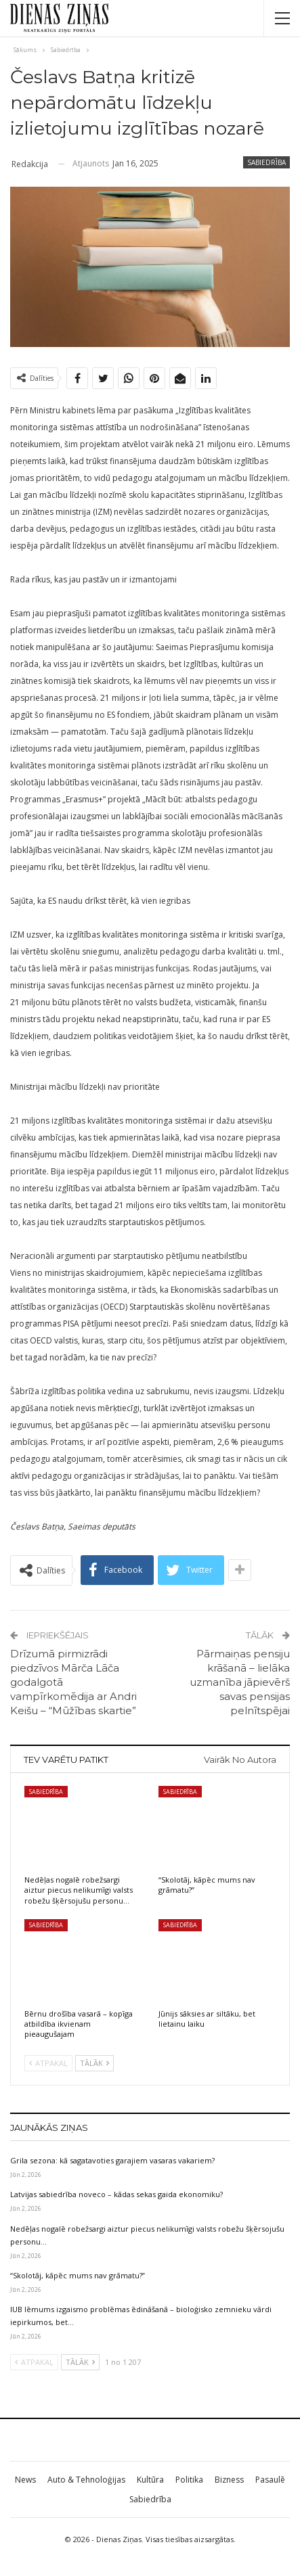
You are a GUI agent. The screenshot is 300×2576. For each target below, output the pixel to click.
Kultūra (150, 2479)
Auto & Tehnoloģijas (86, 2479)
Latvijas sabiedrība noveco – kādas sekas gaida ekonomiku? (116, 2194)
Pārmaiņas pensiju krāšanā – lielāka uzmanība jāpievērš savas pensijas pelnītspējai (240, 1682)
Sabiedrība (266, 162)
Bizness (229, 2479)
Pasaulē (270, 2479)
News (25, 2479)
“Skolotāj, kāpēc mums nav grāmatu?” (77, 2275)
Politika (189, 2479)
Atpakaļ (48, 2063)
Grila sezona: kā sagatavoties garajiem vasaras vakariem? (112, 2160)
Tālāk (94, 2063)
